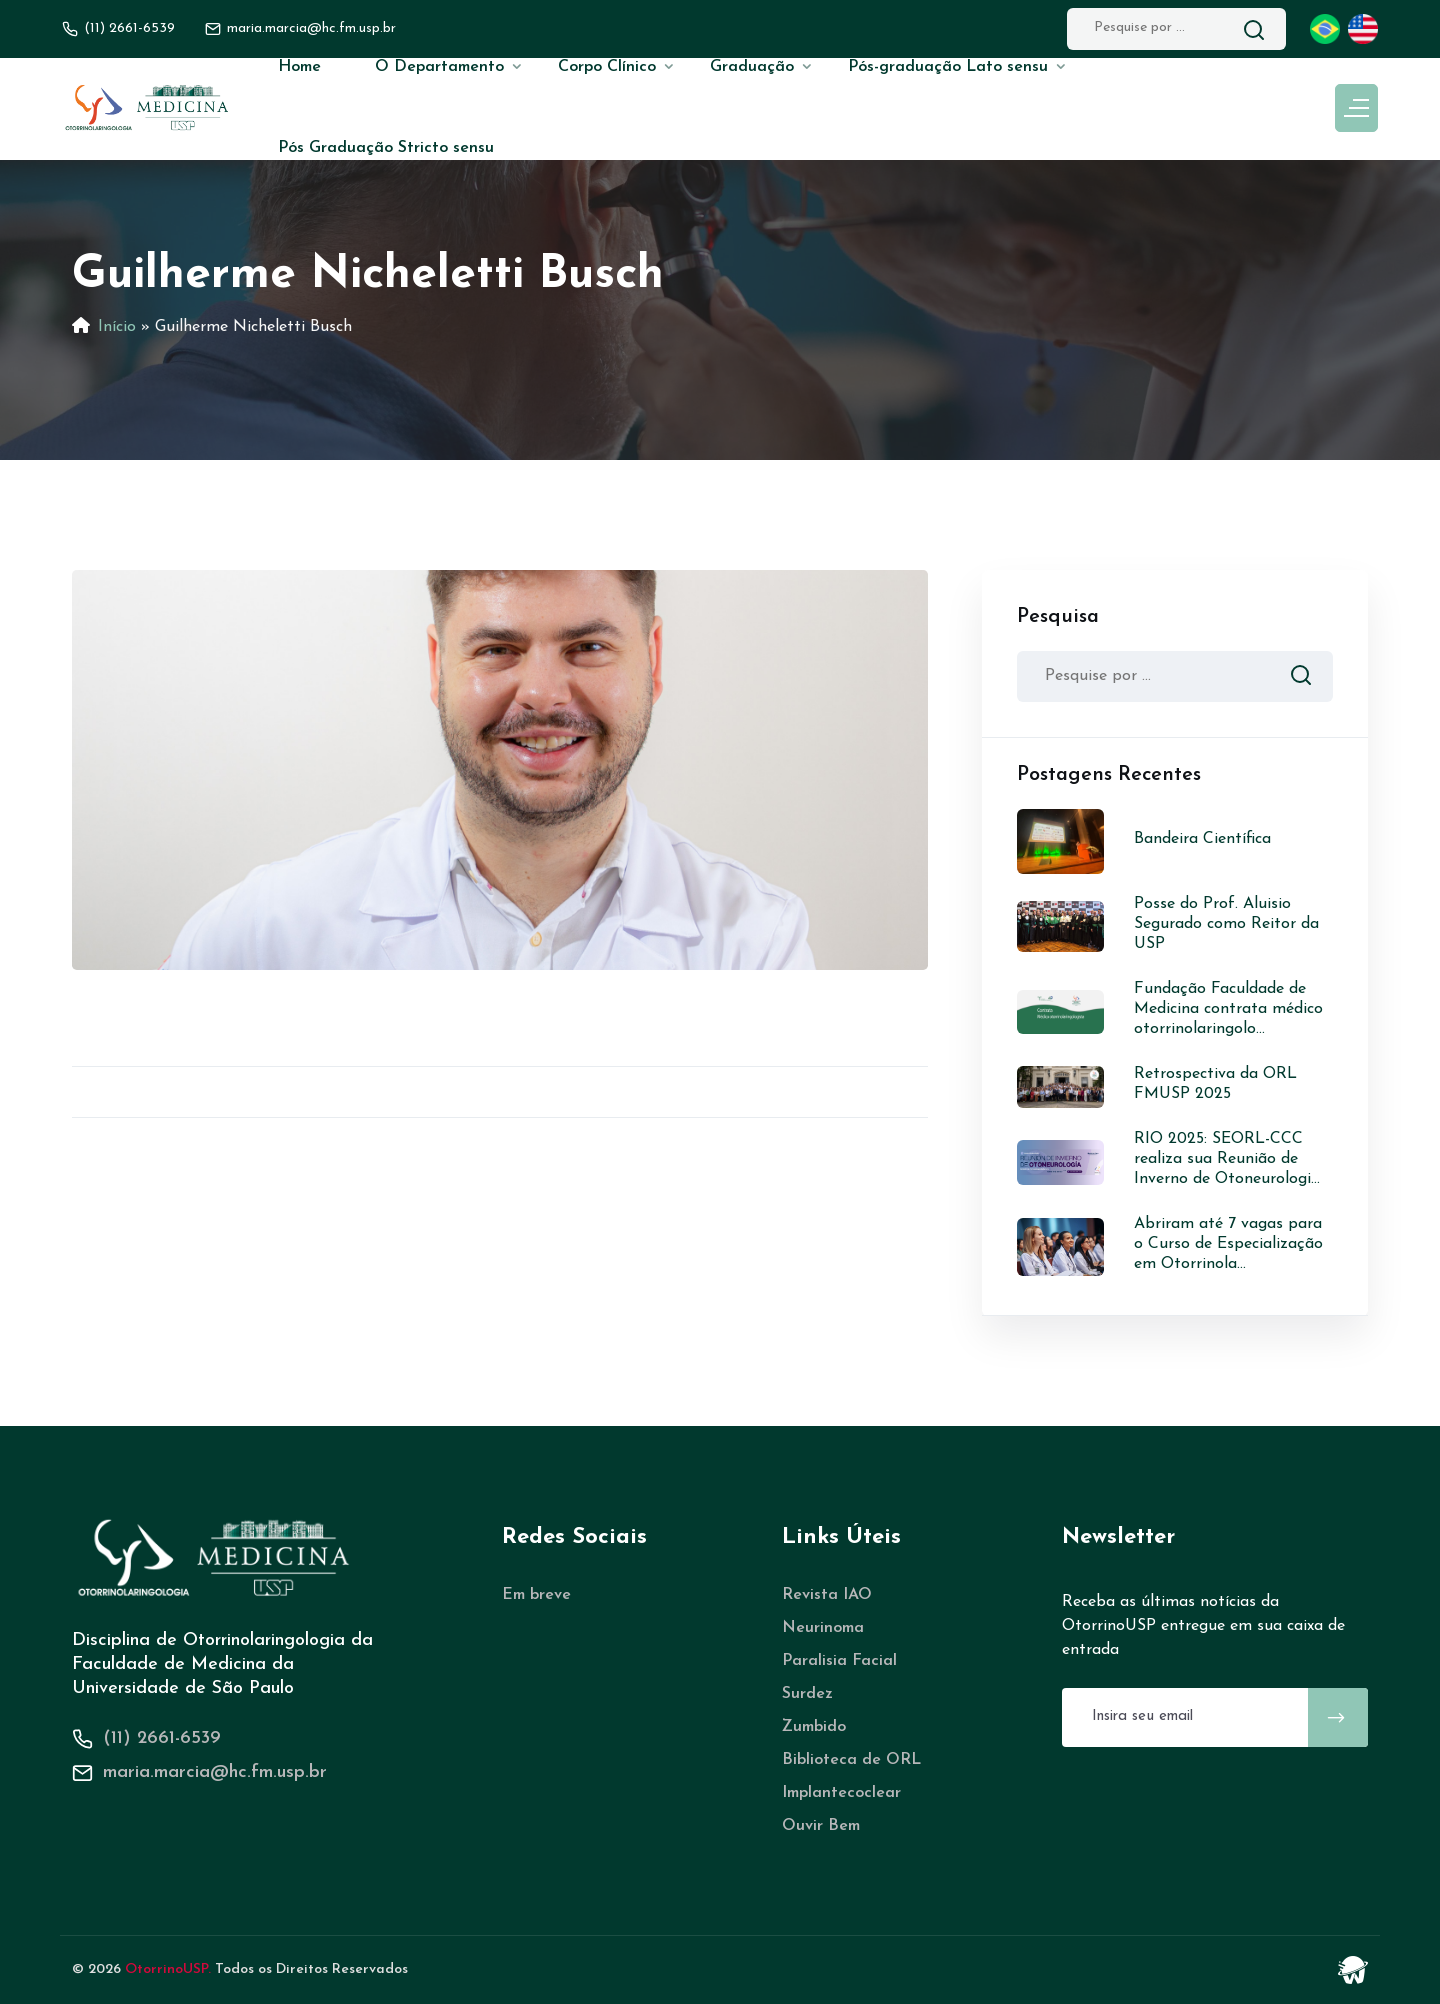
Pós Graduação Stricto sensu (386, 148)
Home (299, 67)
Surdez (807, 1694)
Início (117, 327)
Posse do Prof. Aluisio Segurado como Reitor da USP (1226, 924)
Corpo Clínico (607, 67)
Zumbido (814, 1727)
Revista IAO (827, 1595)
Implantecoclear (841, 1793)
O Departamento (439, 67)
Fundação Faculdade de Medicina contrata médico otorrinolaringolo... (1228, 1009)
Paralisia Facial (839, 1661)
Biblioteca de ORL (851, 1760)
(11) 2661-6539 (129, 28)
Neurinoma (823, 1628)
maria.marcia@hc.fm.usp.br (215, 1772)
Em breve (536, 1595)
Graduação (752, 67)
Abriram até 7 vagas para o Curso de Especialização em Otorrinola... (1228, 1244)
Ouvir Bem (821, 1826)
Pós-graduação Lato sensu (948, 67)
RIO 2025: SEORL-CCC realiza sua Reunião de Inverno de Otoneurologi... (1227, 1159)
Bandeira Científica (1202, 839)
